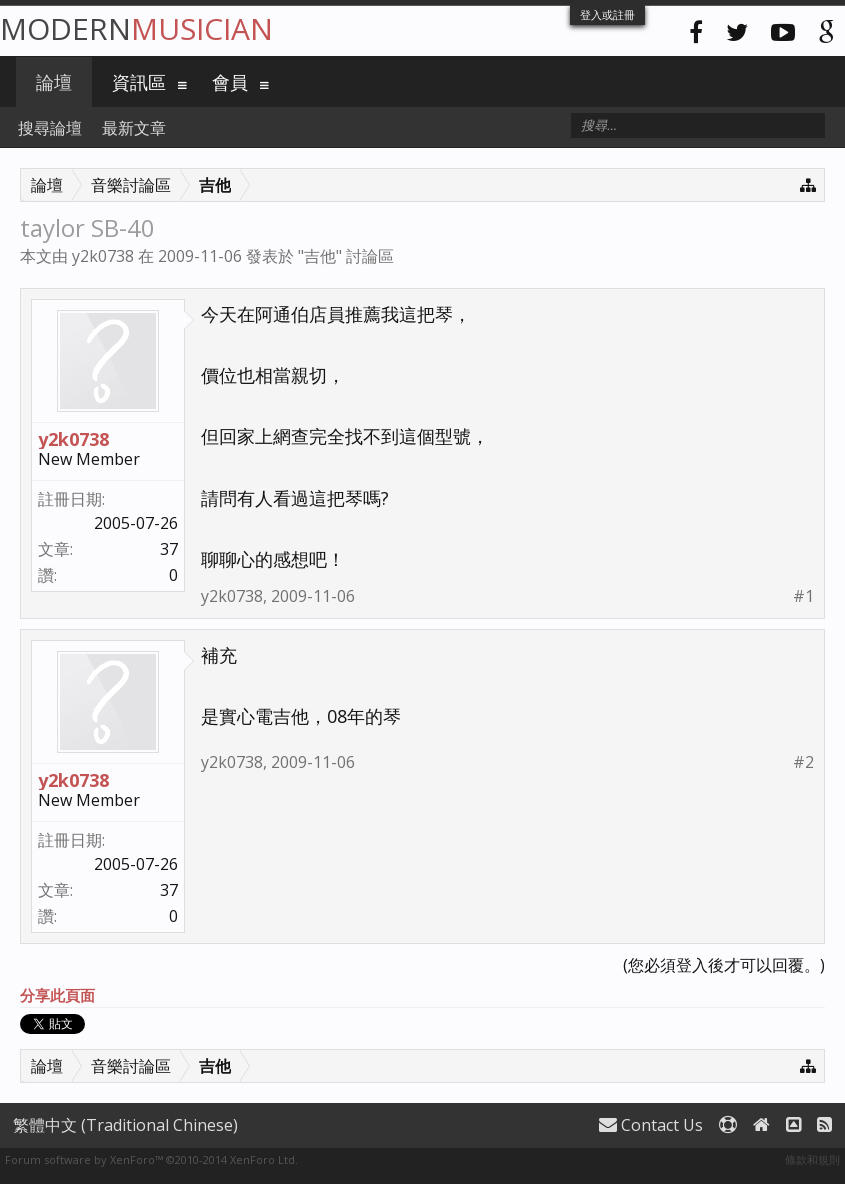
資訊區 (139, 82)
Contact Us (651, 1125)
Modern (136, 28)
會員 (230, 82)
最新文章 (134, 128)
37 (169, 549)
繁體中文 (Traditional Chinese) (125, 1125)
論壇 (54, 82)
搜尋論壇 (50, 128)
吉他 (320, 256)
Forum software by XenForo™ (151, 1159)
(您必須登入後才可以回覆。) (724, 965)
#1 (803, 596)
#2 (803, 762)
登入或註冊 (607, 14)
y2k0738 (103, 256)
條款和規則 (812, 1159)
